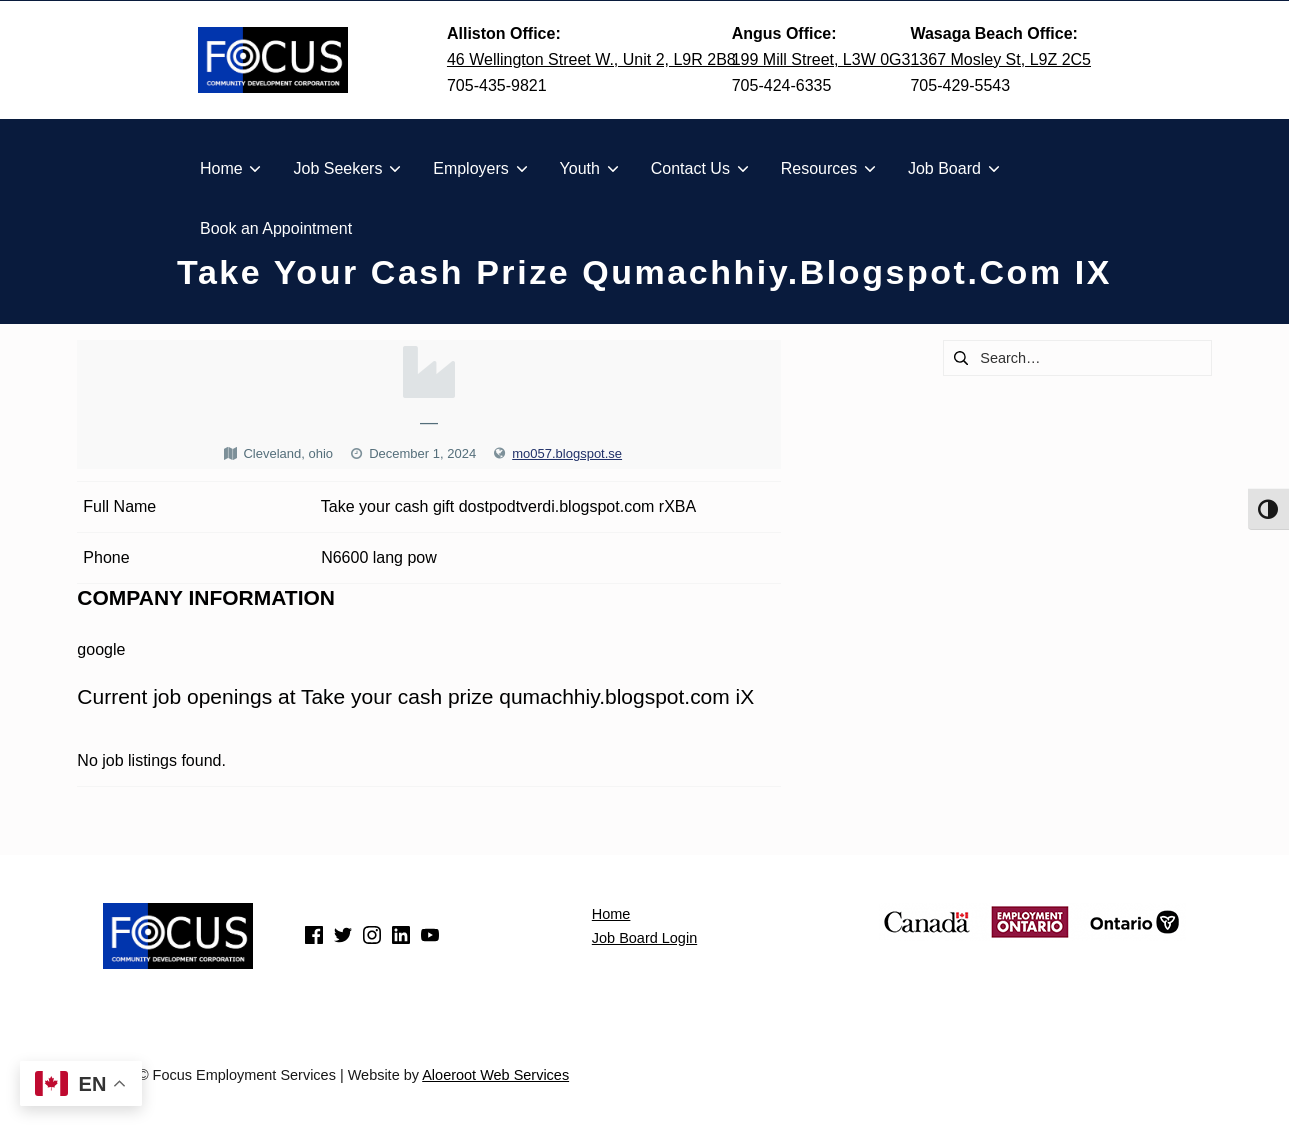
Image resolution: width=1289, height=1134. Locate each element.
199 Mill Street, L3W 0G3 (821, 59)
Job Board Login (644, 938)
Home (611, 914)
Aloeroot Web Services (495, 1075)
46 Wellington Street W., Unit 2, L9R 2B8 (591, 59)
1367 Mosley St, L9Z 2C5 (1000, 59)
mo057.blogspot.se (567, 453)
